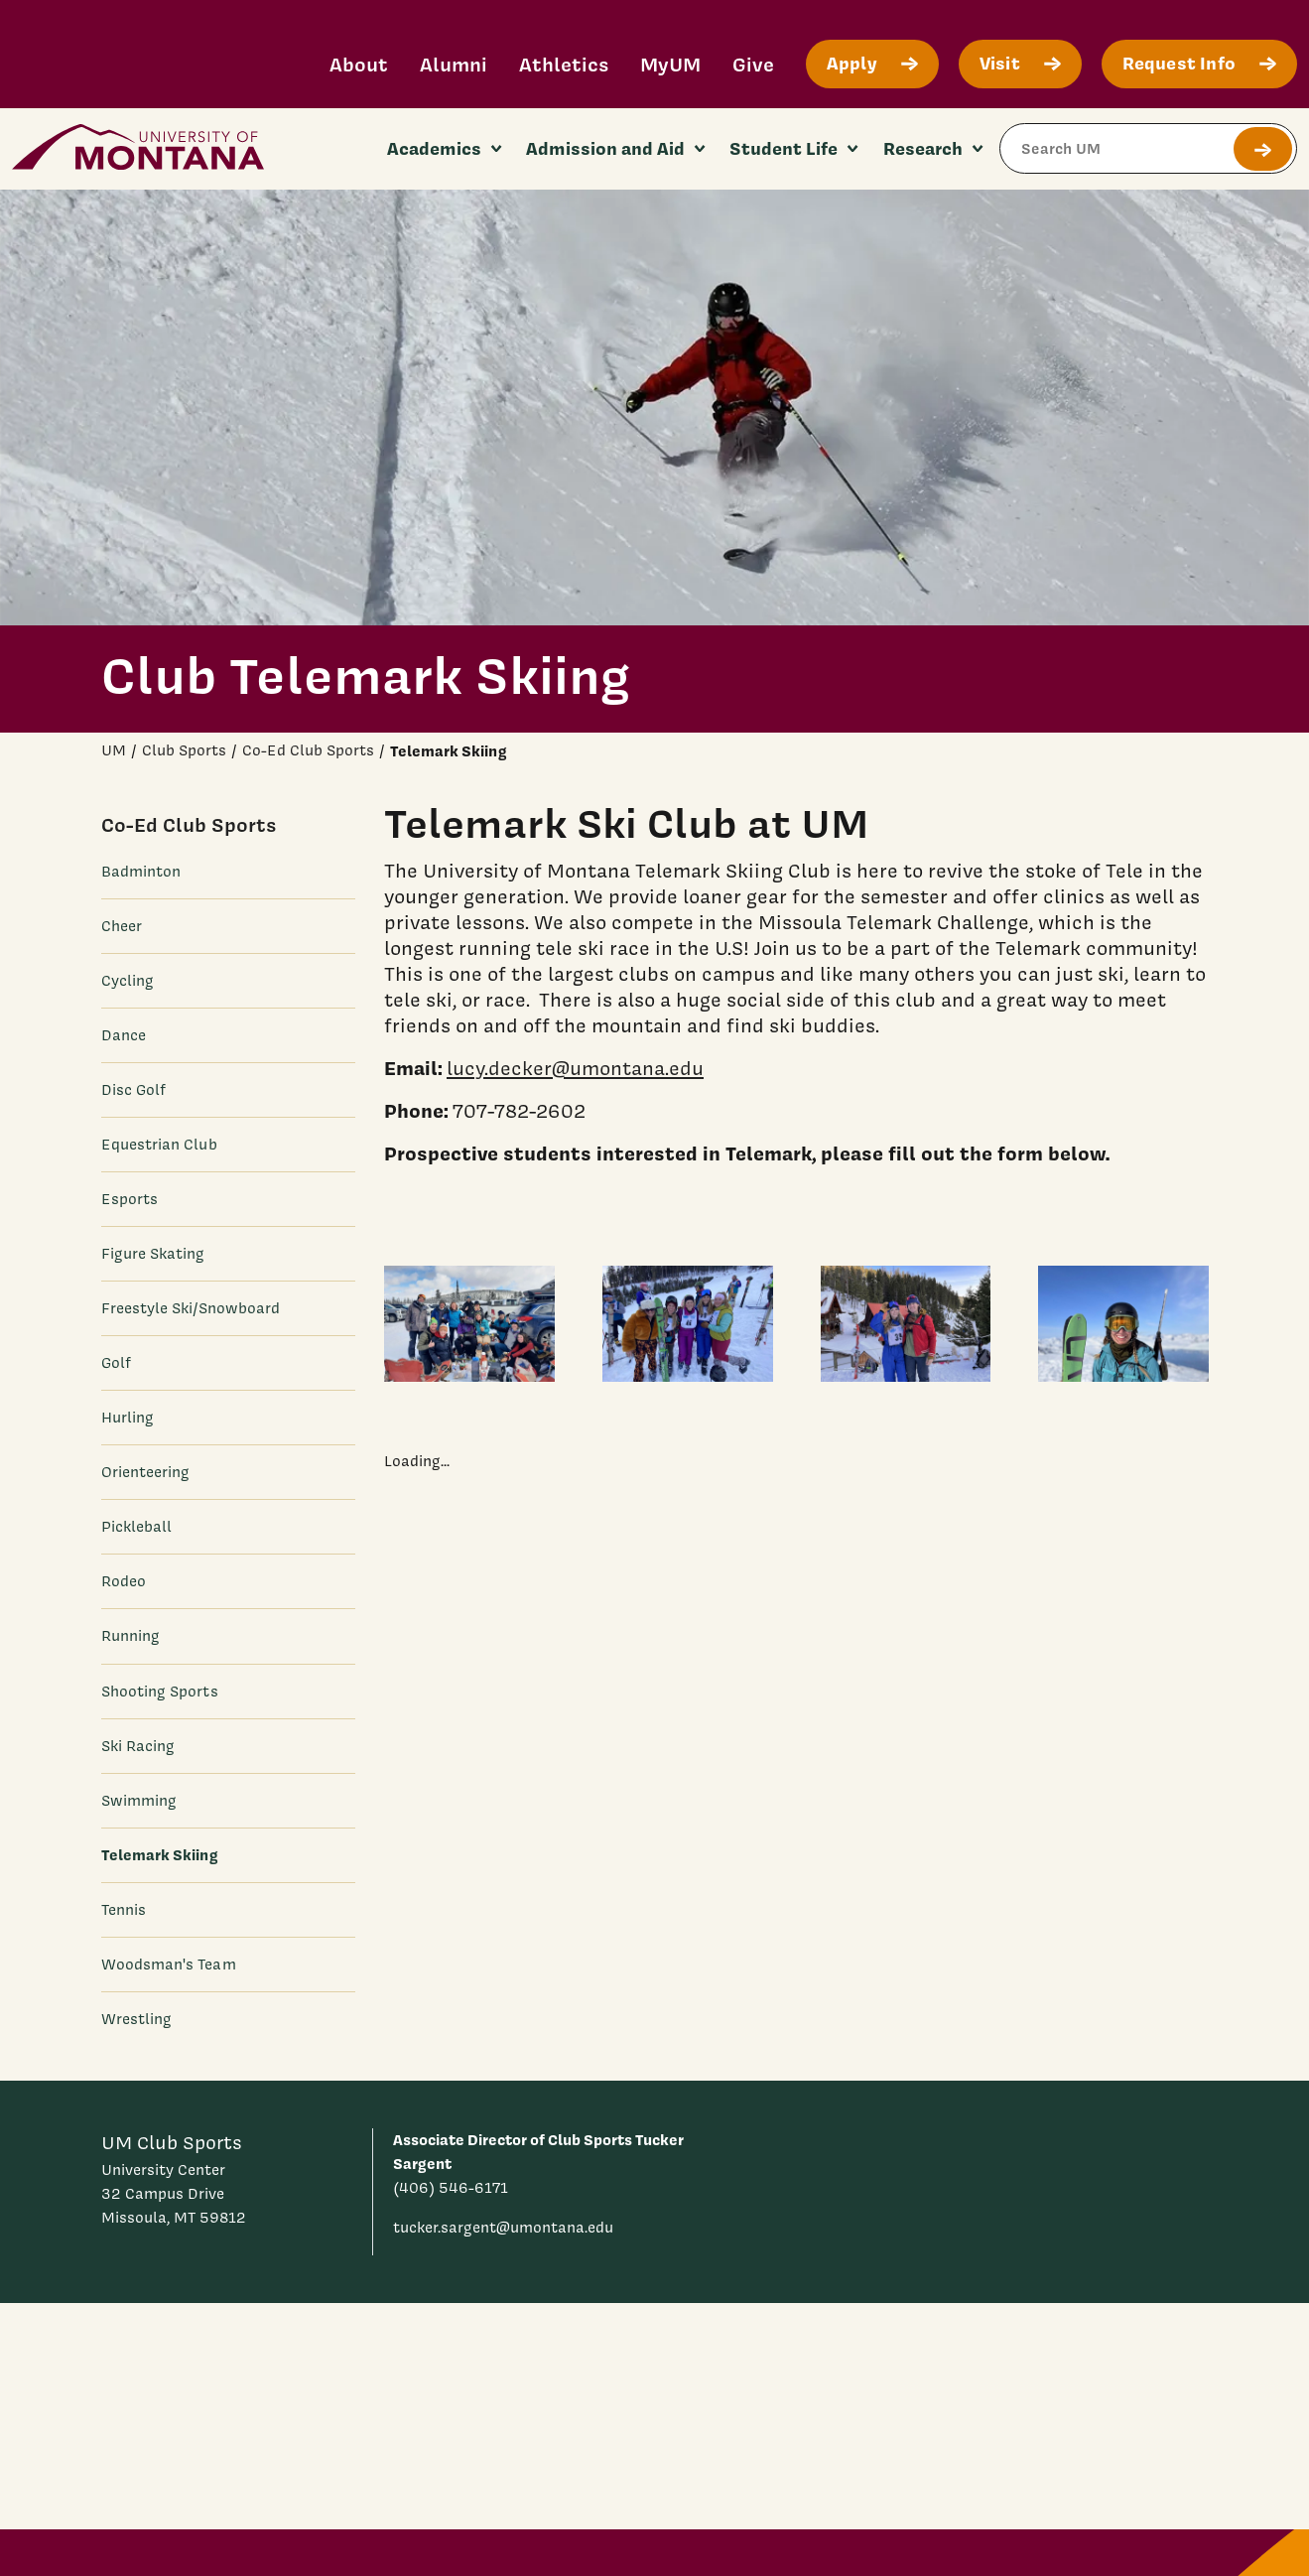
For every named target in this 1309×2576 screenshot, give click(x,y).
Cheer (121, 926)
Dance (123, 1035)
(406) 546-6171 (450, 2188)
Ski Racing (138, 1746)
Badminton (141, 871)
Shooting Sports (159, 1691)
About (358, 64)
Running (131, 1636)
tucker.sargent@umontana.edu (503, 2227)
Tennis (123, 1910)
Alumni (453, 64)
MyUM (670, 64)
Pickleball (137, 1527)
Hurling (128, 1417)
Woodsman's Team (168, 1964)
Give (753, 64)
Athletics (563, 64)
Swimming (139, 1801)
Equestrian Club (159, 1144)
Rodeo (123, 1581)
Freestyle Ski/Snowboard (191, 1308)
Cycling (128, 981)
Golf (116, 1363)
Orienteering (146, 1472)
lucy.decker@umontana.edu (575, 1067)
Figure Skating (153, 1254)
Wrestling (137, 2019)
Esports (130, 1199)
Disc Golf (134, 1090)
